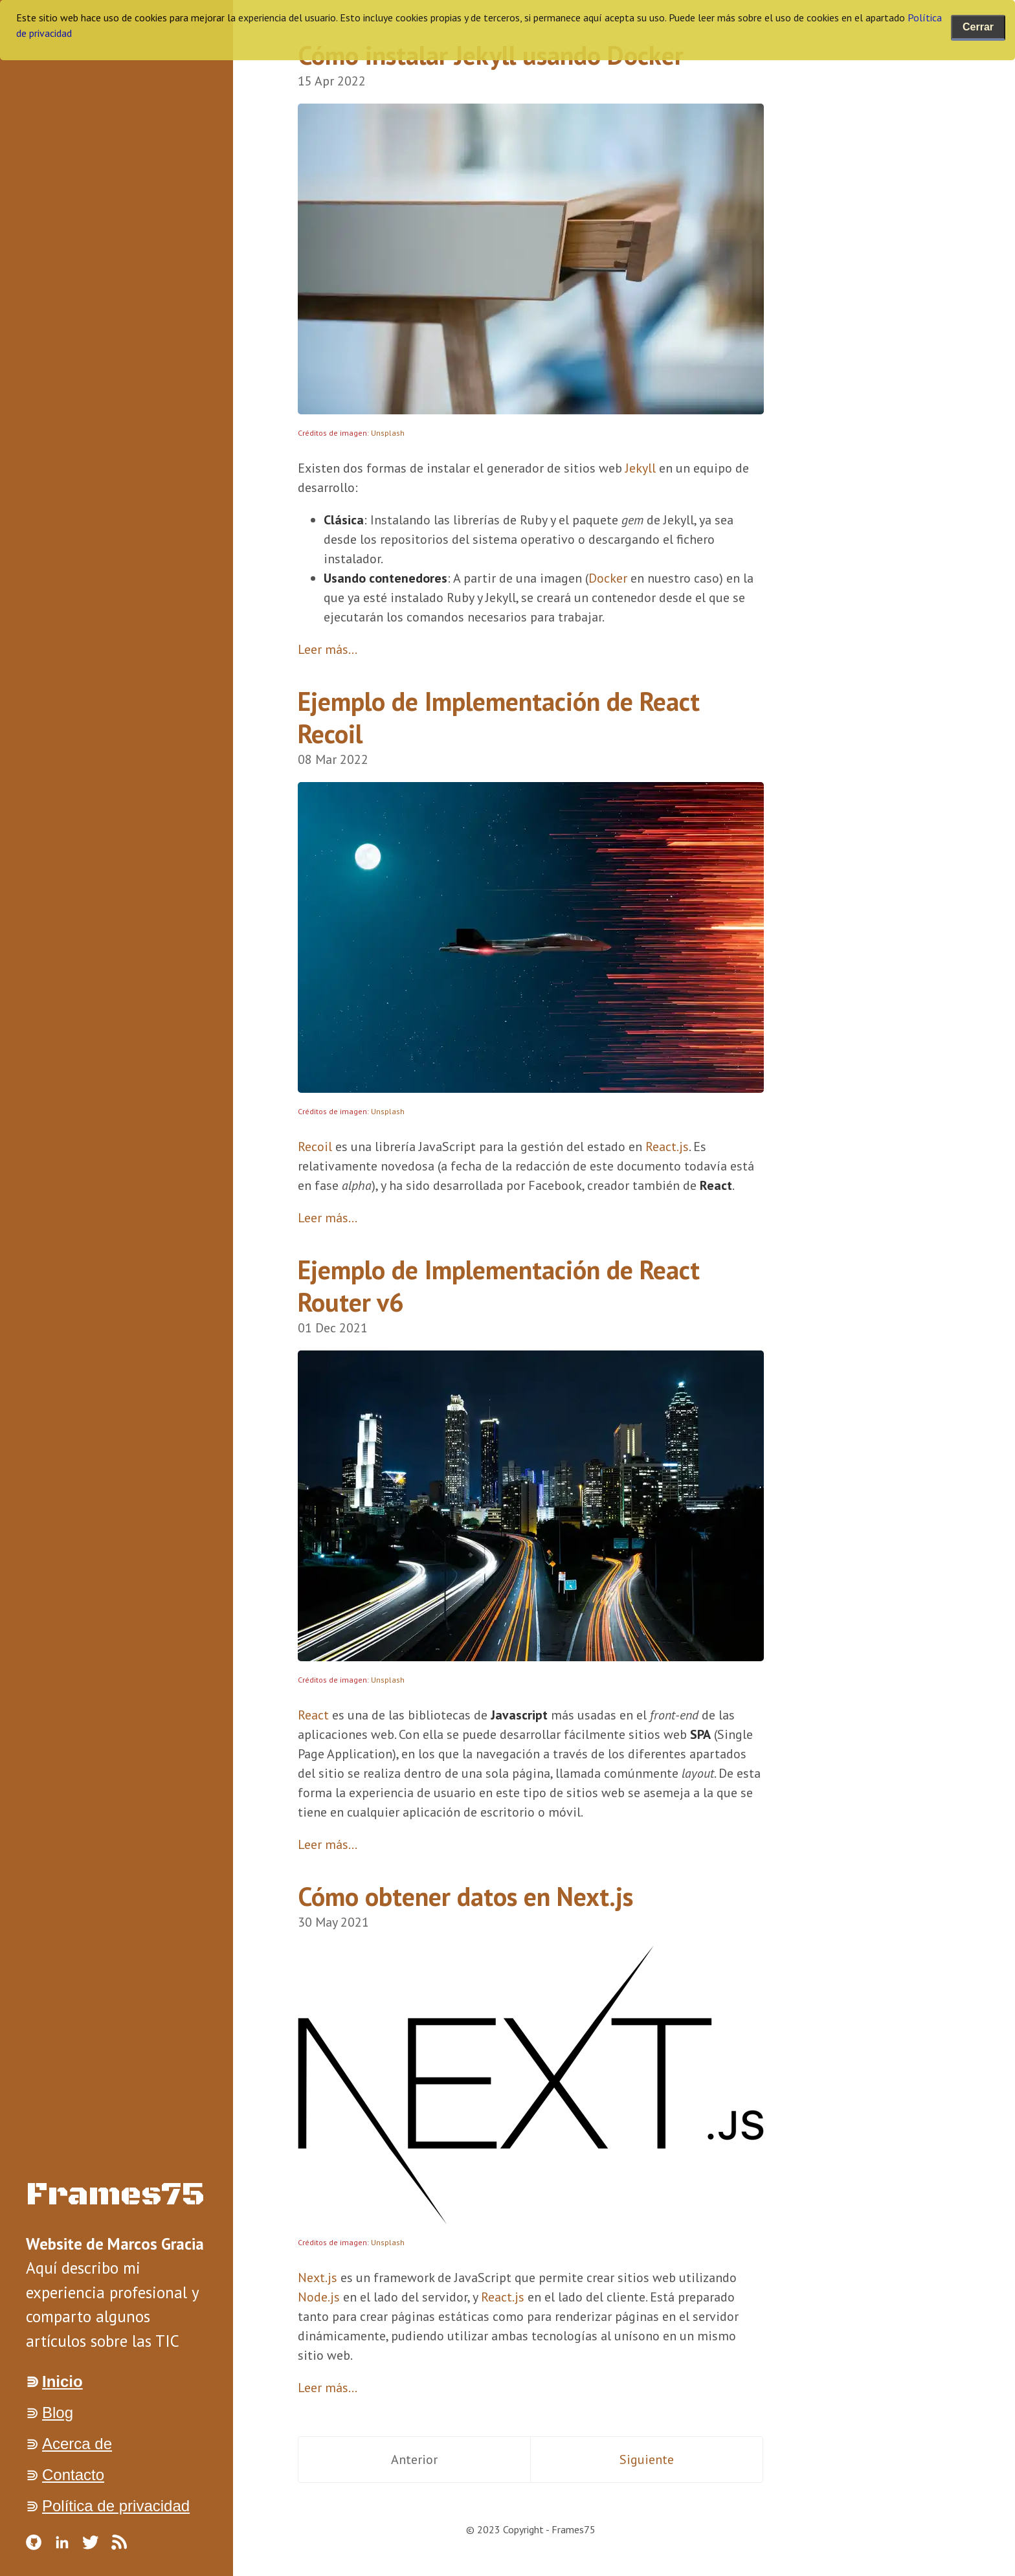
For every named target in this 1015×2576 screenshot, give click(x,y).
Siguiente (646, 2459)
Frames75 (115, 2195)
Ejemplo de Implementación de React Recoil (499, 717)
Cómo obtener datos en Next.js (465, 1896)
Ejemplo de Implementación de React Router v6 (499, 1286)
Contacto (73, 2474)
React (313, 1715)
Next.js (317, 2277)
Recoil (315, 1146)
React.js (667, 1146)
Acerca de (77, 2443)
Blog (57, 2412)
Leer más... (327, 649)
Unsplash (388, 433)
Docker (607, 578)
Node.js (319, 2297)
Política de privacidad (116, 2505)
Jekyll (640, 468)
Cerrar (978, 26)
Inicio (62, 2381)
